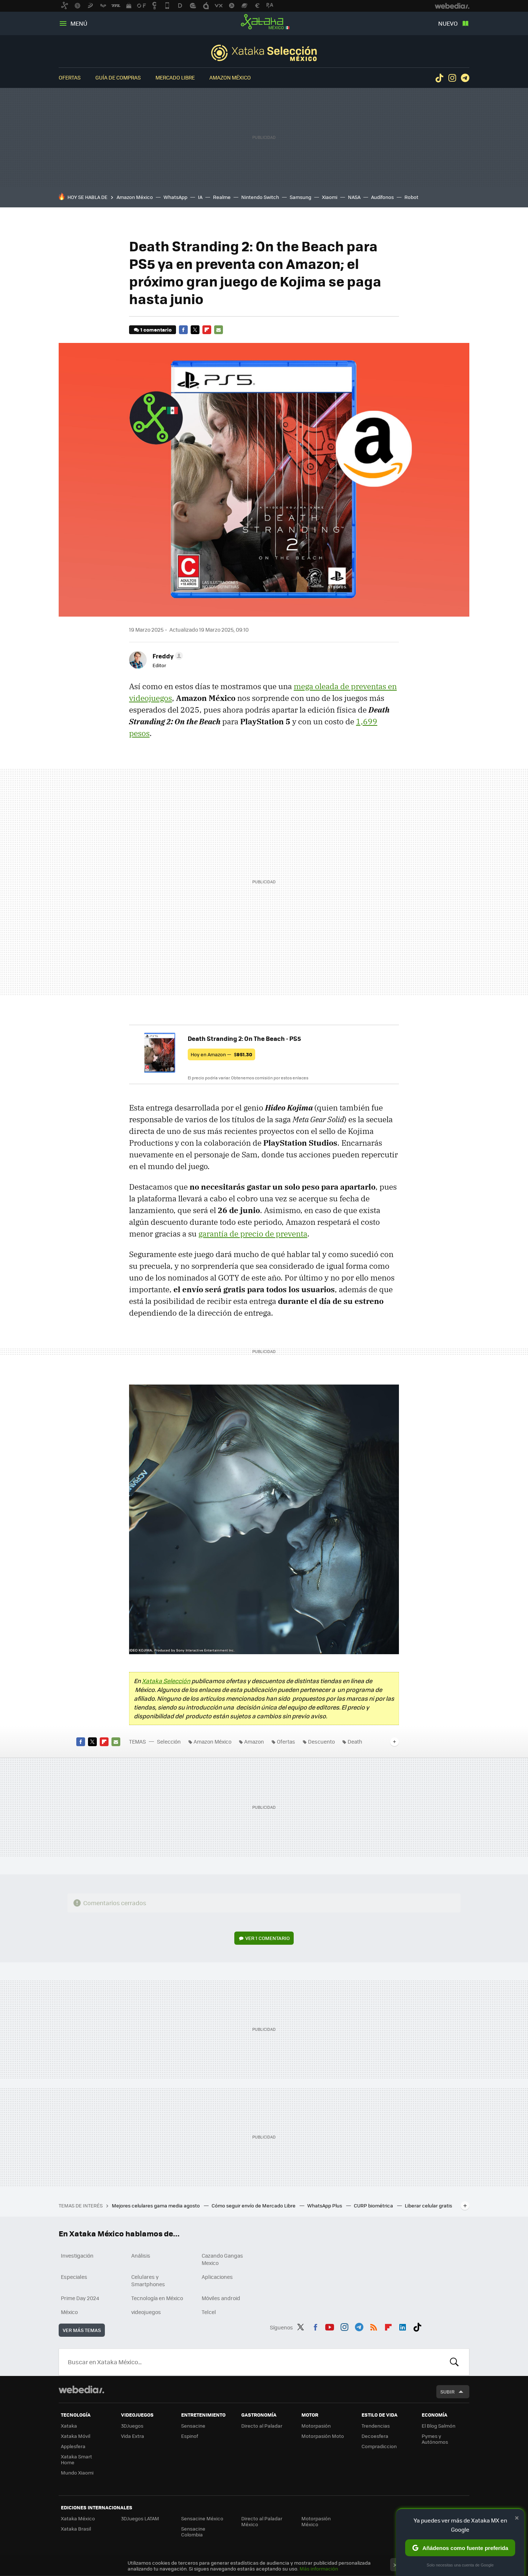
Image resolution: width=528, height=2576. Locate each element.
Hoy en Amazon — (221, 1054)
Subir (447, 2391)
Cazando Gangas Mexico (222, 2259)
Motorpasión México (316, 2521)
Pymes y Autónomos (435, 2438)
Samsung (300, 196)
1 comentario (156, 329)
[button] (166, 655)
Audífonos (382, 196)
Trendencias (376, 2425)
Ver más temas (82, 2329)
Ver (267, 1937)
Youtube (330, 2326)
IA (200, 196)
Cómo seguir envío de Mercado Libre (254, 2205)
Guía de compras (118, 77)
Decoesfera (375, 2435)
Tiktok (439, 78)
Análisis (140, 2255)
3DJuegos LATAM (140, 2518)
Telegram (465, 78)
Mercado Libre (175, 77)
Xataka (69, 2425)
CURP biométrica (374, 2205)
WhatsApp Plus (325, 2205)
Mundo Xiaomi (77, 2472)
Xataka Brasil (76, 2528)
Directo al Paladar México (261, 2521)
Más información (319, 2568)
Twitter (195, 329)
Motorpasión (316, 2425)
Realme (222, 196)
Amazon (254, 1741)
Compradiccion (379, 2446)
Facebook (183, 329)
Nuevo (448, 23)
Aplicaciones (217, 2276)
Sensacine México (202, 2518)
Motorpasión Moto (322, 2435)
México (69, 2312)
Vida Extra (132, 2435)
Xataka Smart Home (76, 2459)
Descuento (321, 1741)
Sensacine (193, 2425)
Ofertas (70, 77)
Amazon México (230, 77)
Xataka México (264, 22)
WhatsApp (175, 196)
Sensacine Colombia (193, 2531)
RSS (374, 2326)
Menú (78, 23)
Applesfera (73, 2446)
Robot (411, 196)
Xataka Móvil (75, 2435)
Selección (264, 53)
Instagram (452, 78)
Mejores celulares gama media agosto (156, 2205)
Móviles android (221, 2298)
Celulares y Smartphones (148, 2280)
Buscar (454, 2362)
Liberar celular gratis (428, 2205)
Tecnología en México (157, 2298)
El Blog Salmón (438, 2425)
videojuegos (146, 2312)
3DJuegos (132, 2425)
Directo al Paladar (261, 2425)
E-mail (218, 329)
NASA (354, 196)
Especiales (74, 2276)
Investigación (77, 2255)
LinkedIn (402, 2326)
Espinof (189, 2435)
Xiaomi (329, 196)
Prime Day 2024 (80, 2298)
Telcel (209, 2312)
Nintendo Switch (260, 196)
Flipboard (206, 329)
